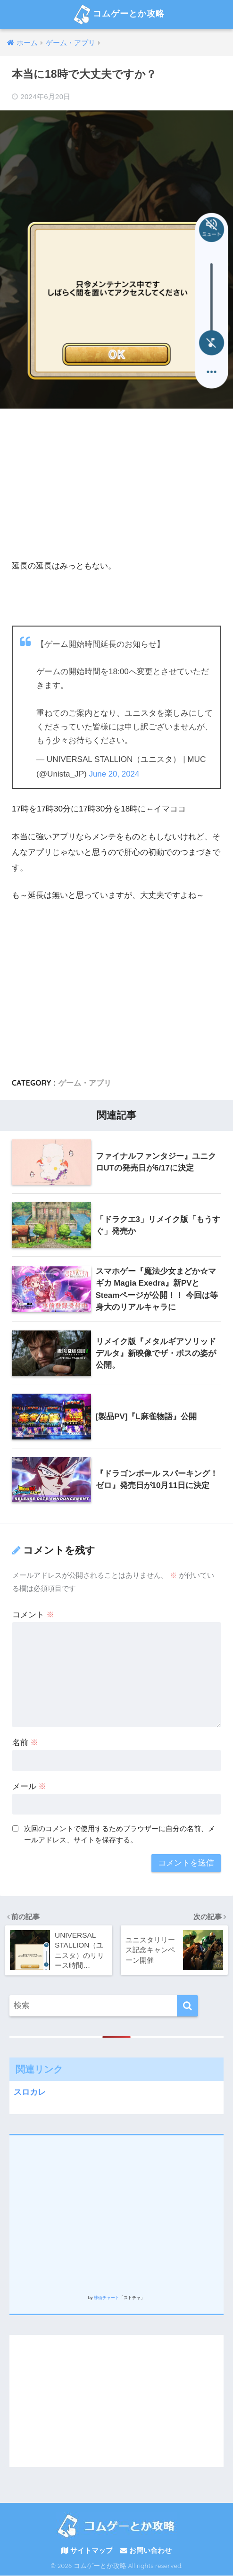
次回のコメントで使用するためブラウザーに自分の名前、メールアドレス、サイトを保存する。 (119, 1835)
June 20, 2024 (114, 773)
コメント (33, 1615)
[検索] (187, 2005)
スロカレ (30, 2092)
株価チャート (106, 2297)
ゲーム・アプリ (84, 1082)
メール (29, 1786)
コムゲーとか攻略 (117, 14)
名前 (25, 1743)
